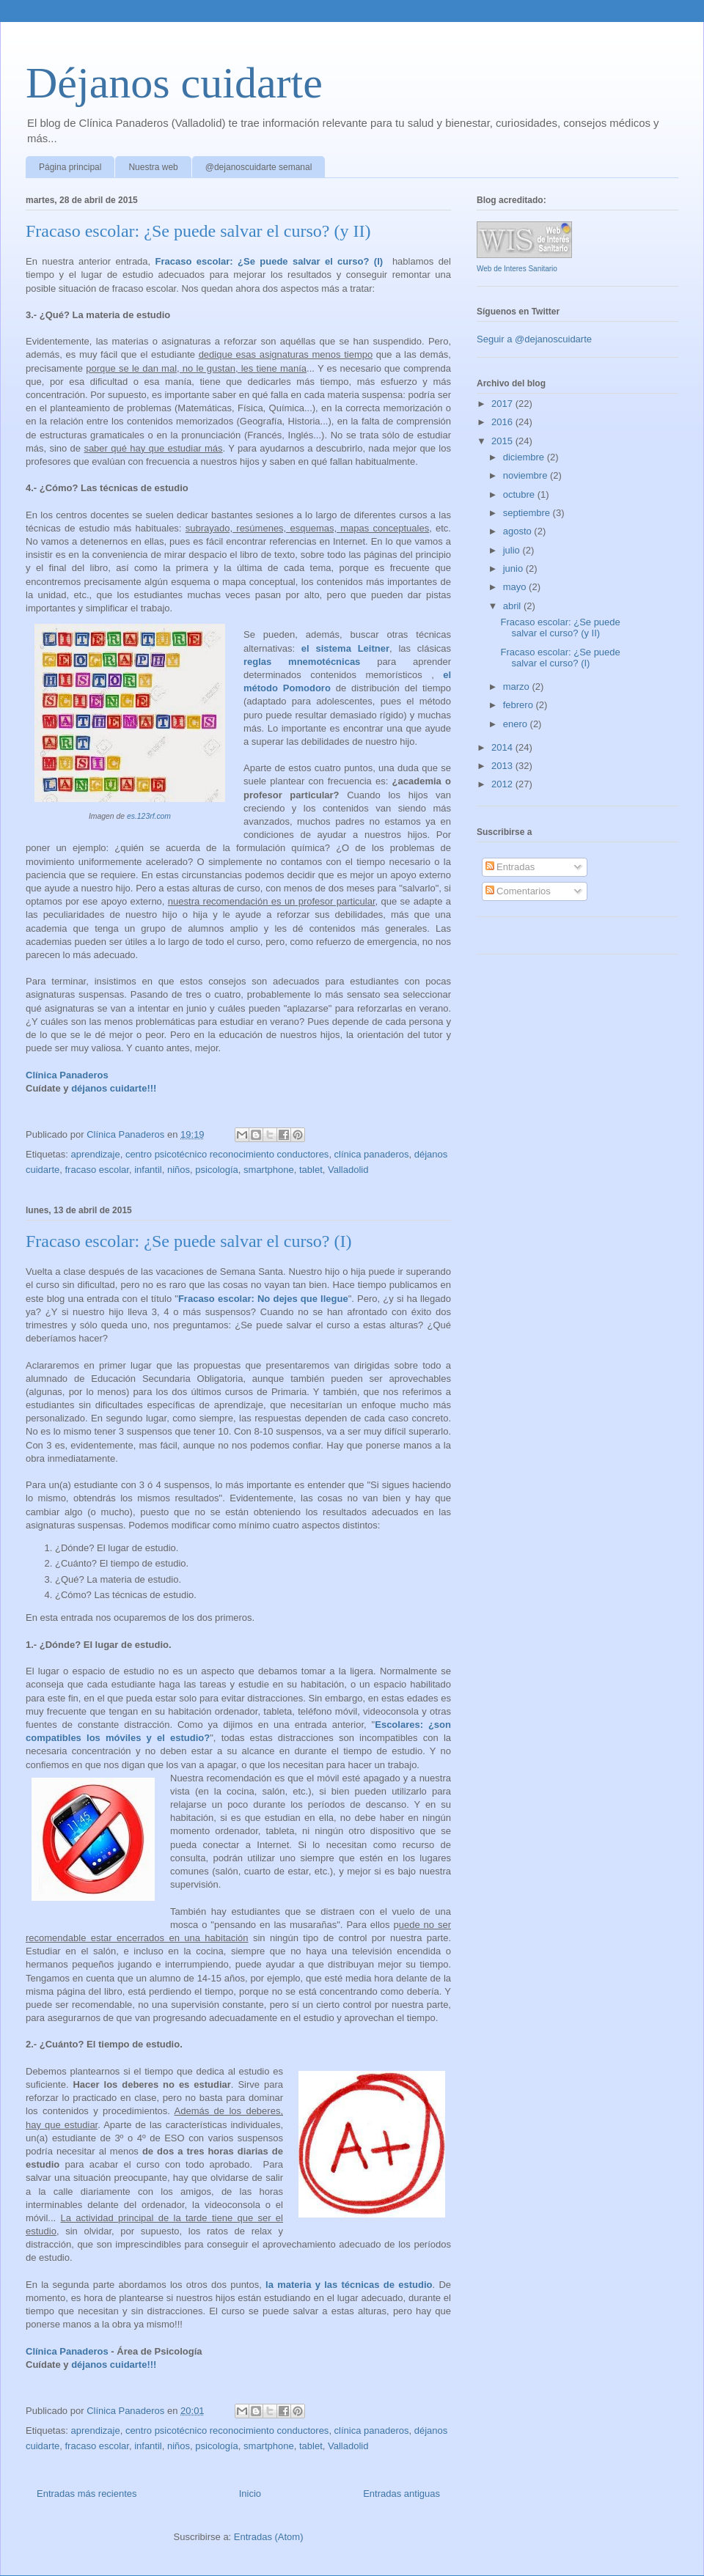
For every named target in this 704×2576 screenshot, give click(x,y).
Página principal (70, 167)
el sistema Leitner (345, 648)
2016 (503, 421)
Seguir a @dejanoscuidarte (534, 339)
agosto (519, 531)
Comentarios (518, 891)
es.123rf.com (149, 816)
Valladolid (348, 1169)
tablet (311, 1169)
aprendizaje (95, 1154)
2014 (503, 747)
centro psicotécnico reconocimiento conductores (227, 1154)
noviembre (526, 475)
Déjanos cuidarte (174, 83)
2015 (503, 440)
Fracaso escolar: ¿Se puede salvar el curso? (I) (269, 261)
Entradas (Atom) (269, 2536)
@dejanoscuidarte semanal (258, 167)
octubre (520, 494)
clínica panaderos (371, 1154)
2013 (503, 765)
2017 (503, 403)
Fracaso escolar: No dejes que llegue (263, 1298)
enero (516, 723)
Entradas (510, 866)
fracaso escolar (96, 1169)
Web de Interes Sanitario (517, 269)
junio (514, 568)
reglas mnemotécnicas (301, 661)
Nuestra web (152, 167)
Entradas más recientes (87, 2493)
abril (513, 605)
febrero (519, 704)
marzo (517, 686)
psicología (216, 1169)
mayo (516, 586)
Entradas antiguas (401, 2493)
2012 (503, 784)
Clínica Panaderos (67, 1075)
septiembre (528, 512)
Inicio (250, 2493)
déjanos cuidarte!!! (113, 1088)
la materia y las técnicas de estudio (348, 2284)
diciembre (525, 457)
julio (513, 550)
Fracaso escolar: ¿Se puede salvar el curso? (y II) (198, 230)
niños (178, 1169)
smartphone (268, 1169)
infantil (148, 1169)
